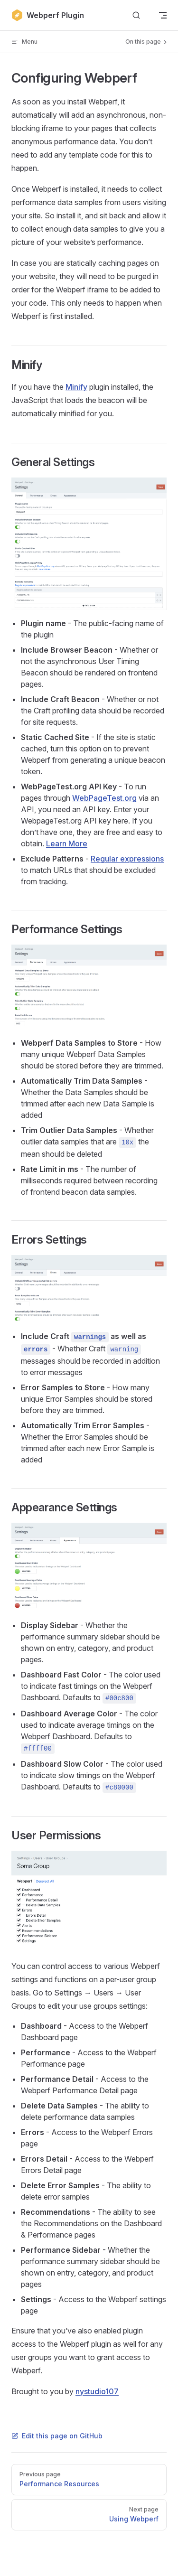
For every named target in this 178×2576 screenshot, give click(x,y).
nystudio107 (97, 2391)
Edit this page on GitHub (57, 2436)
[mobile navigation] (162, 15)
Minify (76, 387)
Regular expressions (127, 858)
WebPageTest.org (104, 798)
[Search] (136, 15)
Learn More (66, 843)
